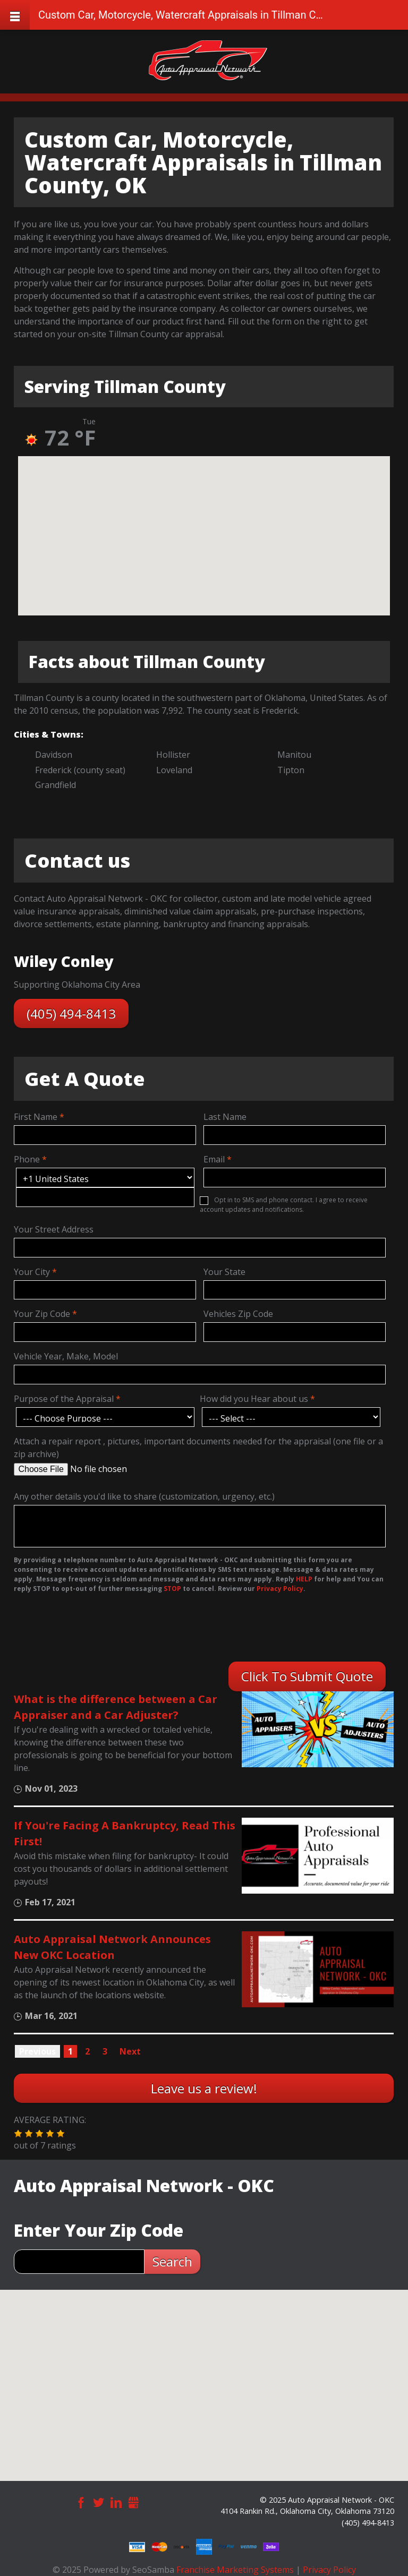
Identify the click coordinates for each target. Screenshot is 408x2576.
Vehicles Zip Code (238, 1314)
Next (130, 2051)
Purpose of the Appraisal (64, 1399)
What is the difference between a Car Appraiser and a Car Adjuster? (115, 1707)
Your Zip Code (42, 1314)
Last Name (224, 1117)
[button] (18, 2133)
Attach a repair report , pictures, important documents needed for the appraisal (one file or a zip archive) (198, 1447)
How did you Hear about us (254, 1399)
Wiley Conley (64, 961)
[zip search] (79, 2261)
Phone (27, 1159)
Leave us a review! (204, 2088)
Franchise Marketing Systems (235, 2569)
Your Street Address (54, 1229)
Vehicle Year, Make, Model (66, 1356)
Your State (224, 1272)
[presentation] (82, 1630)
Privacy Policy (329, 2569)
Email (214, 1159)
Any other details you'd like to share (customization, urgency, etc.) (144, 1496)
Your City (32, 1272)
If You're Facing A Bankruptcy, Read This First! (124, 1833)
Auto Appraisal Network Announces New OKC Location (112, 1947)
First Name (35, 1117)
